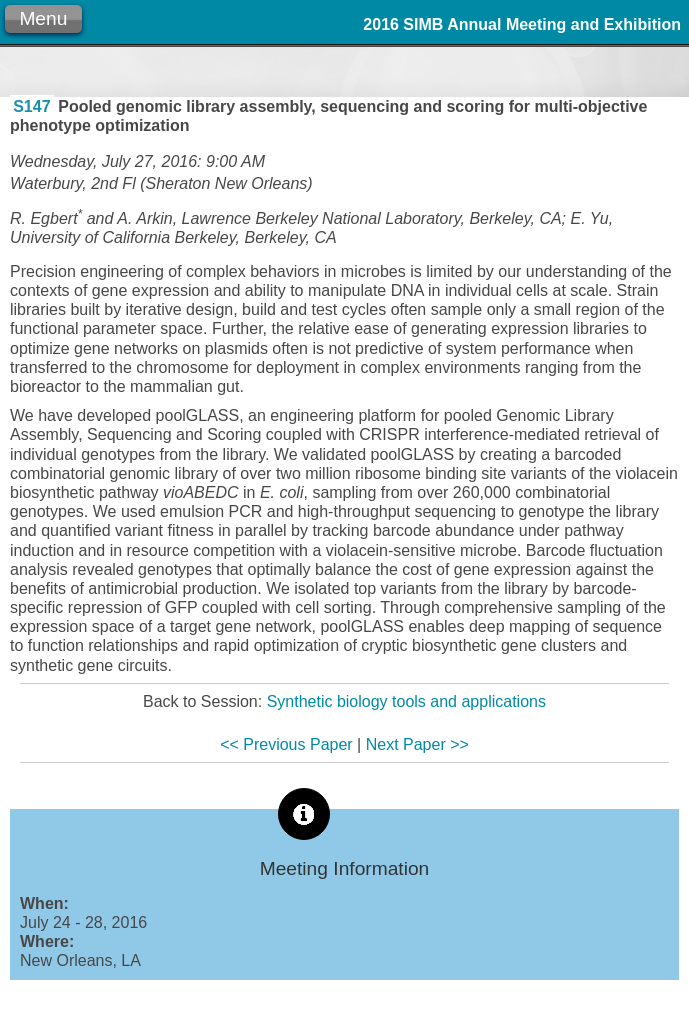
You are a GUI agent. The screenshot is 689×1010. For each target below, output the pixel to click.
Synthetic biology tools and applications (406, 701)
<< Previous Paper (286, 744)
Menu (43, 18)
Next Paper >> (417, 744)
